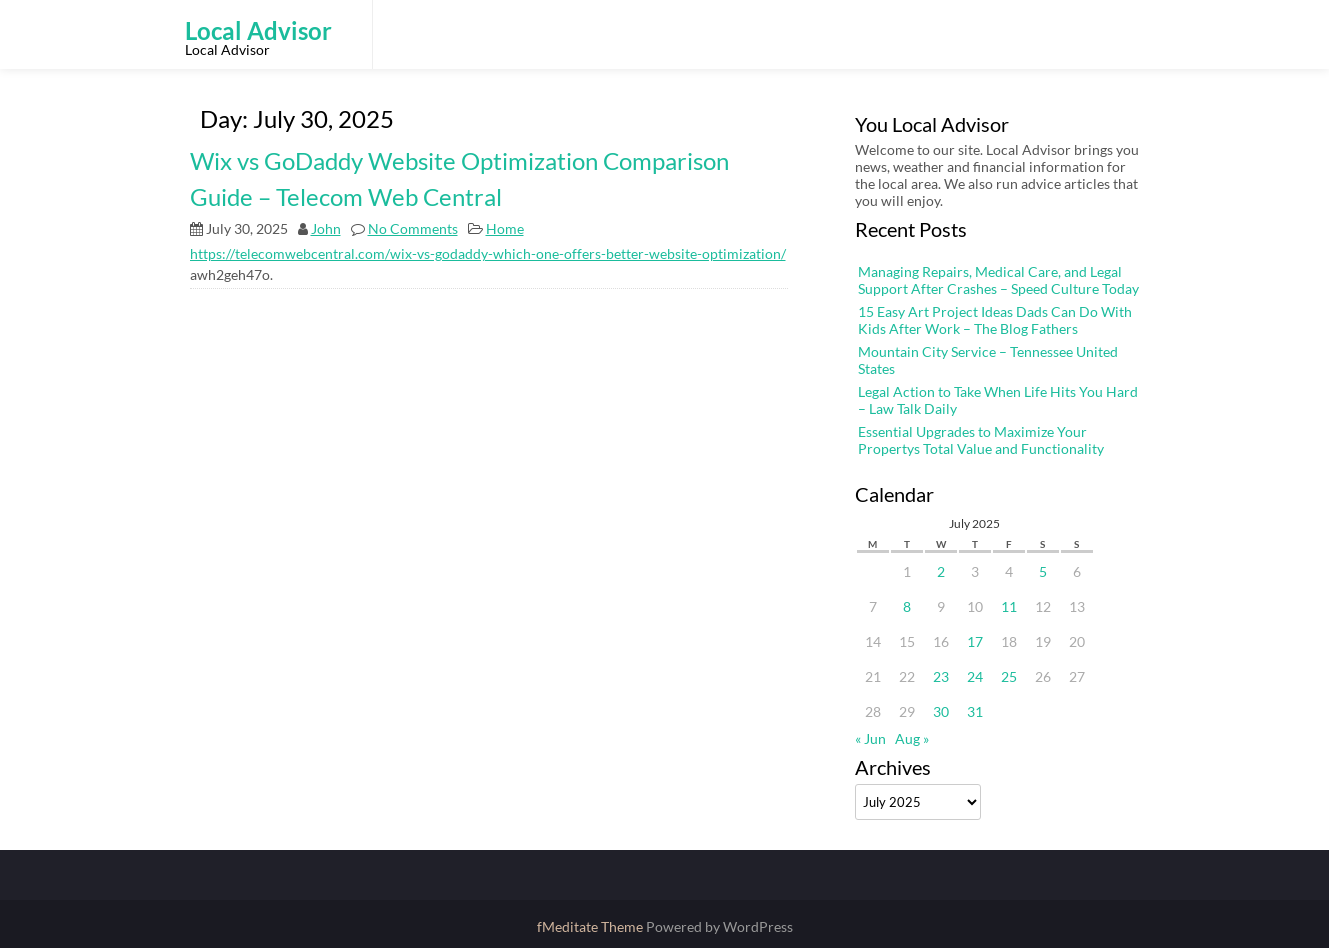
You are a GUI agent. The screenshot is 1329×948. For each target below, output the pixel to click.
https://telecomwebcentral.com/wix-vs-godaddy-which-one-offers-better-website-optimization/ (488, 253)
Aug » (912, 738)
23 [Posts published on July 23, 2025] (941, 676)
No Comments (413, 228)
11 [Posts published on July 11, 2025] (1009, 606)
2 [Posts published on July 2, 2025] (941, 571)
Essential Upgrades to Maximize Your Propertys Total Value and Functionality (981, 440)
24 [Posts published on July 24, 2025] (975, 676)
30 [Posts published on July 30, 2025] (941, 711)
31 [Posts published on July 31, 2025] (975, 711)
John (326, 228)
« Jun (870, 738)
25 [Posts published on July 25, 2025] (1009, 676)
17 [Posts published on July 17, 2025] (975, 641)
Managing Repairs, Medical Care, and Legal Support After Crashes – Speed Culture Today (998, 280)
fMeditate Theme (591, 926)
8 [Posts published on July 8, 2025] (907, 606)
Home (505, 228)
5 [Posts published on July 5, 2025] (1043, 571)
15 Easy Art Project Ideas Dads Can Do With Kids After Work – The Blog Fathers (995, 320)
